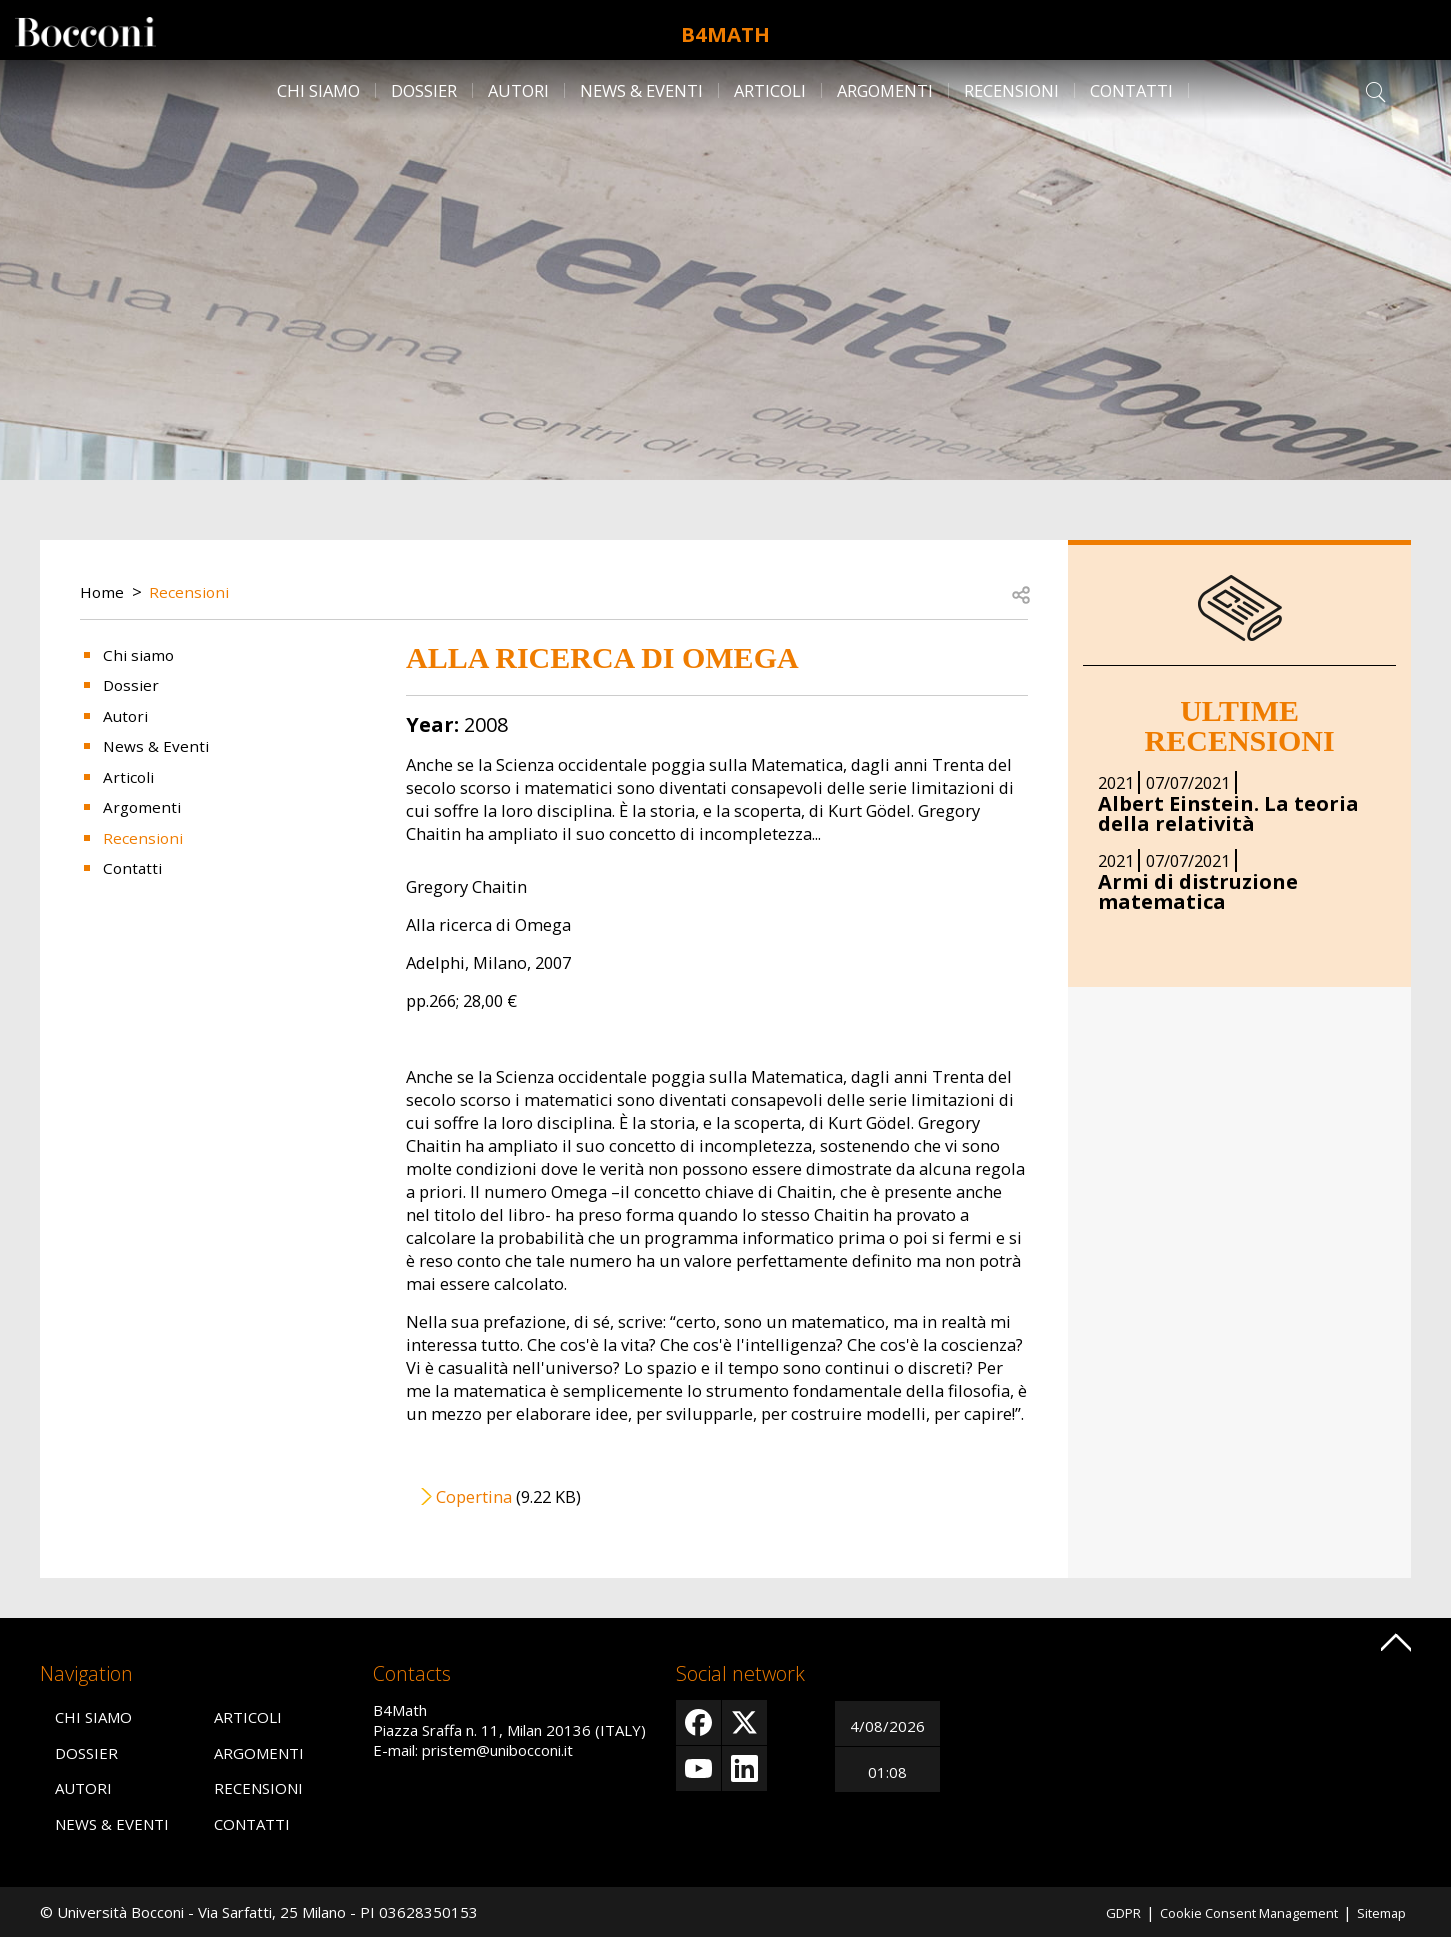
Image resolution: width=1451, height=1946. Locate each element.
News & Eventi (641, 90)
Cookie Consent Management (1230, 1920)
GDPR (1089, 1920)
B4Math (725, 29)
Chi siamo (318, 90)
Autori (518, 90)
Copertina (474, 1496)
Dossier (424, 90)
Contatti (1131, 90)
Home (104, 591)
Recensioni (1011, 90)
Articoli (770, 90)
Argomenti (885, 90)
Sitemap (1378, 1920)
